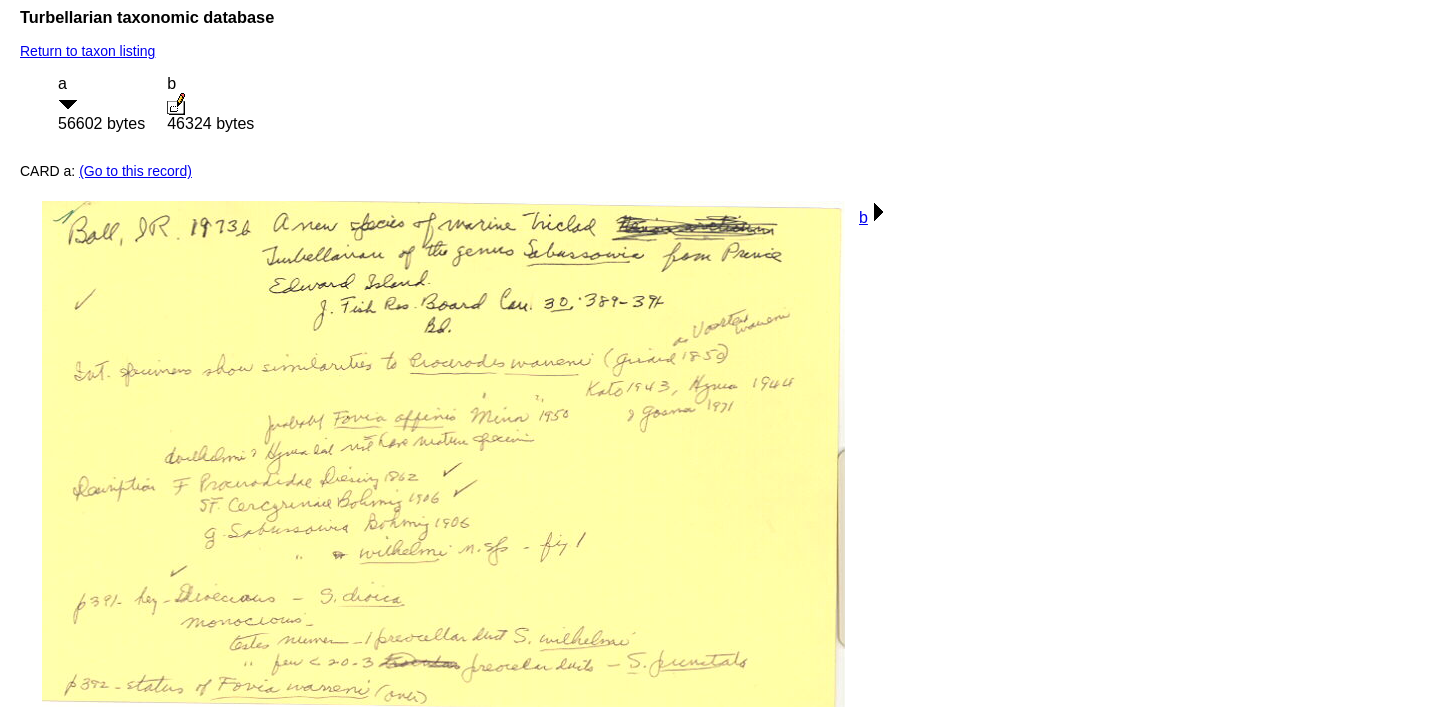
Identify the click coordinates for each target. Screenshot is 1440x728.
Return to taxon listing (87, 51)
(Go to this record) (135, 171)
